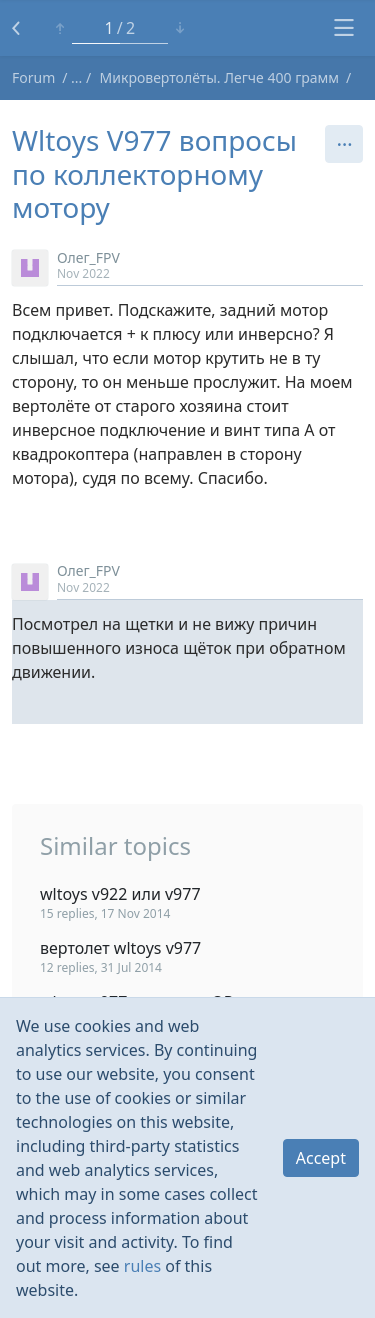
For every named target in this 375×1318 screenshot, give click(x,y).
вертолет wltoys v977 (120, 948)
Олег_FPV (88, 257)
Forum (33, 77)
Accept (321, 1158)
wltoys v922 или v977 (120, 894)
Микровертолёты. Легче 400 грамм (219, 77)
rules (142, 1266)
